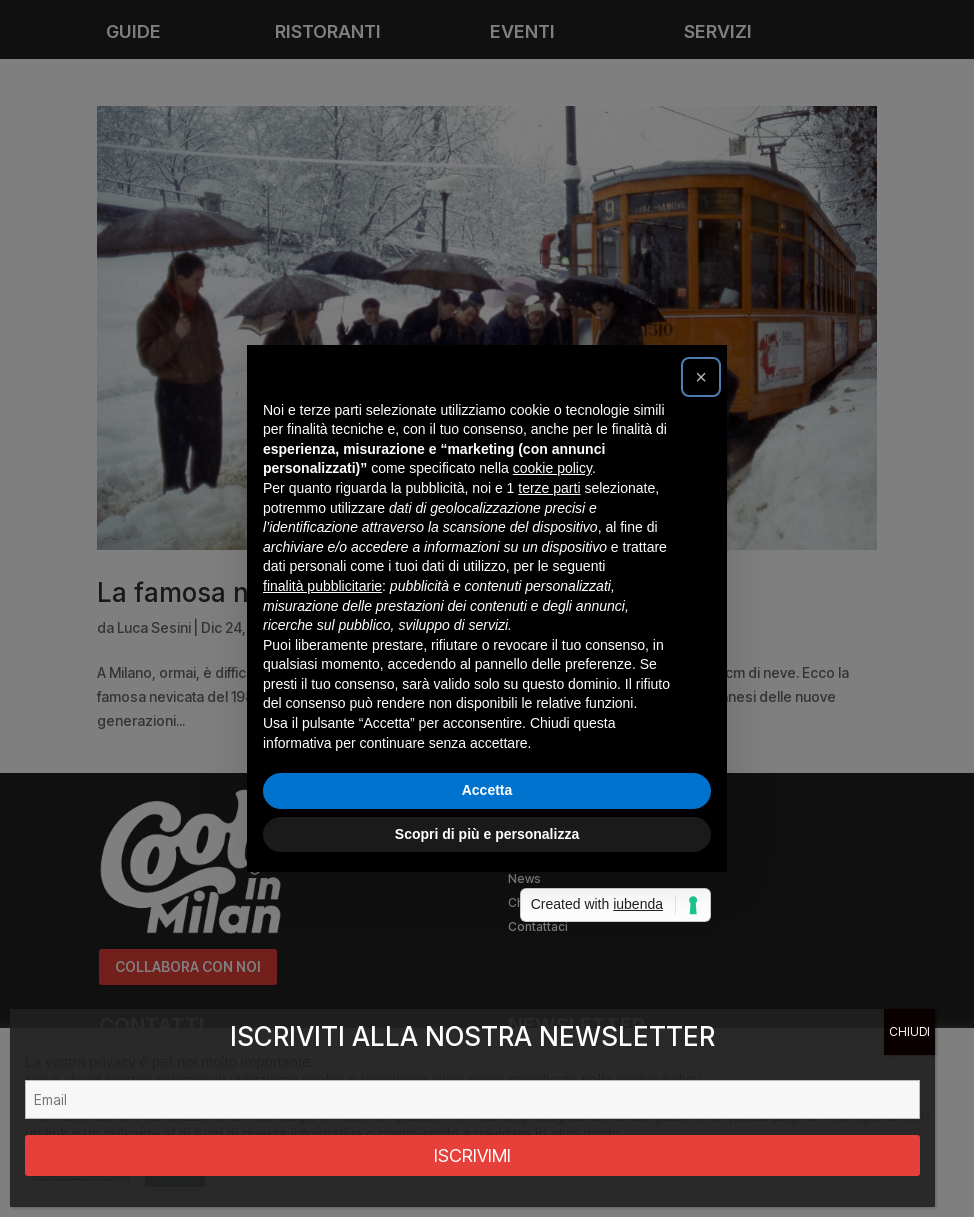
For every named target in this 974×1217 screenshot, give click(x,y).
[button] (701, 377)
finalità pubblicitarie (322, 586)
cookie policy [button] (552, 468)
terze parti (549, 488)
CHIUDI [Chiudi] (909, 1031)
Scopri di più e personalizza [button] (487, 834)
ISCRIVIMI (472, 1155)
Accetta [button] (487, 790)
